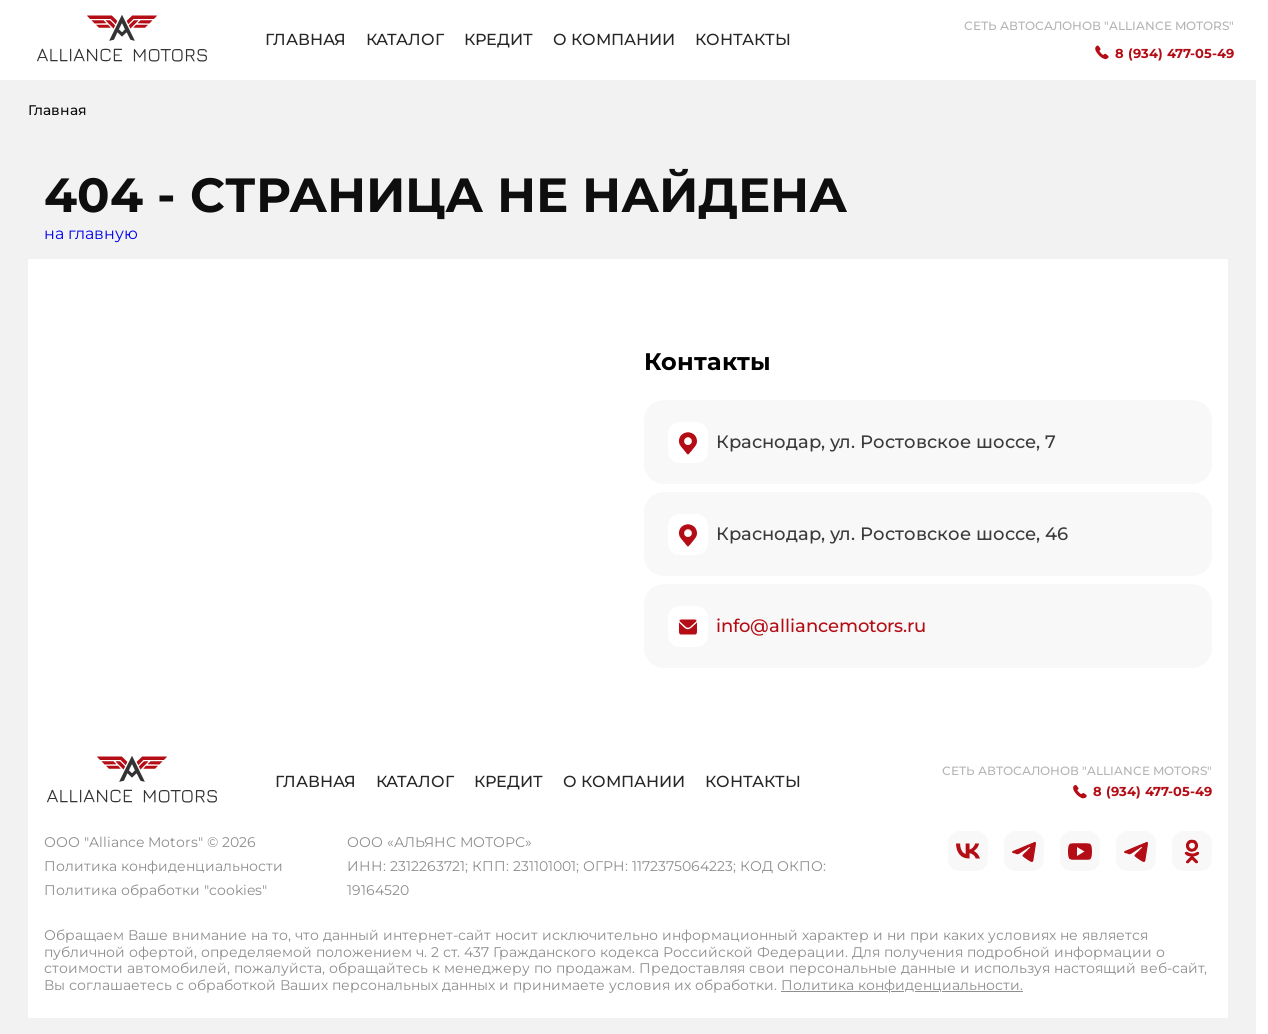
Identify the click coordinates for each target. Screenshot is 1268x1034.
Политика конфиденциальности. (902, 985)
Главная (305, 39)
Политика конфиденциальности (163, 866)
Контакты (743, 39)
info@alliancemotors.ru (821, 626)
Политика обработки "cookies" (155, 890)
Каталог (405, 39)
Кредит (498, 39)
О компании (614, 39)
